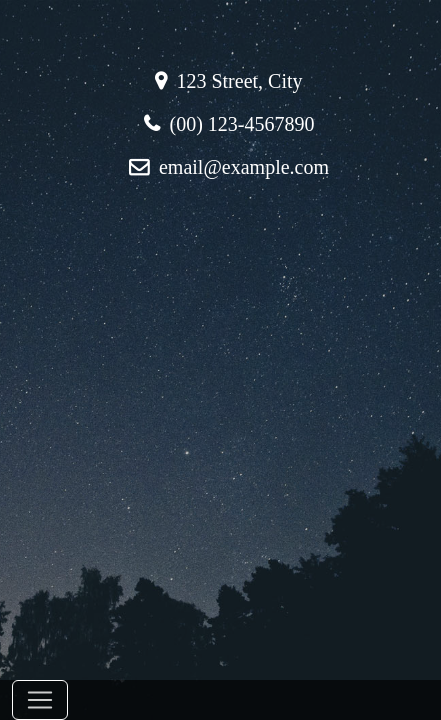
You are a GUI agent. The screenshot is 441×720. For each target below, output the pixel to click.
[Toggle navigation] (40, 700)
